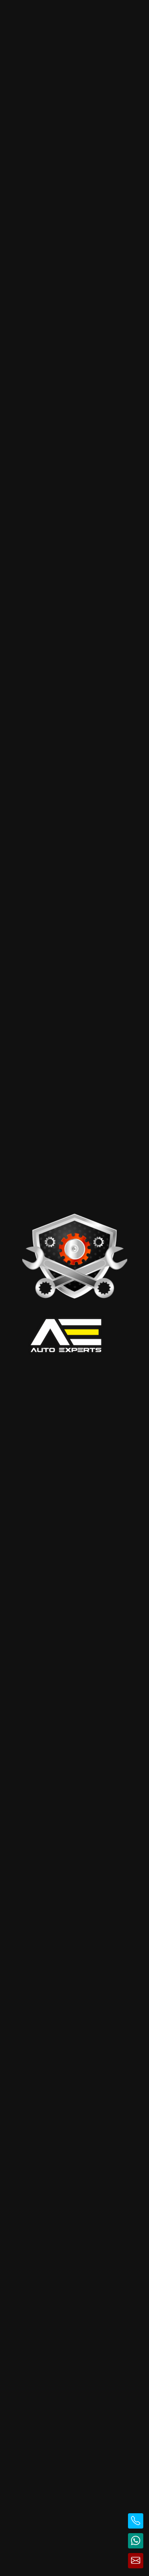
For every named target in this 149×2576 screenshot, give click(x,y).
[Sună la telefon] (135, 2521)
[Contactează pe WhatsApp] (135, 2540)
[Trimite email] (135, 2560)
